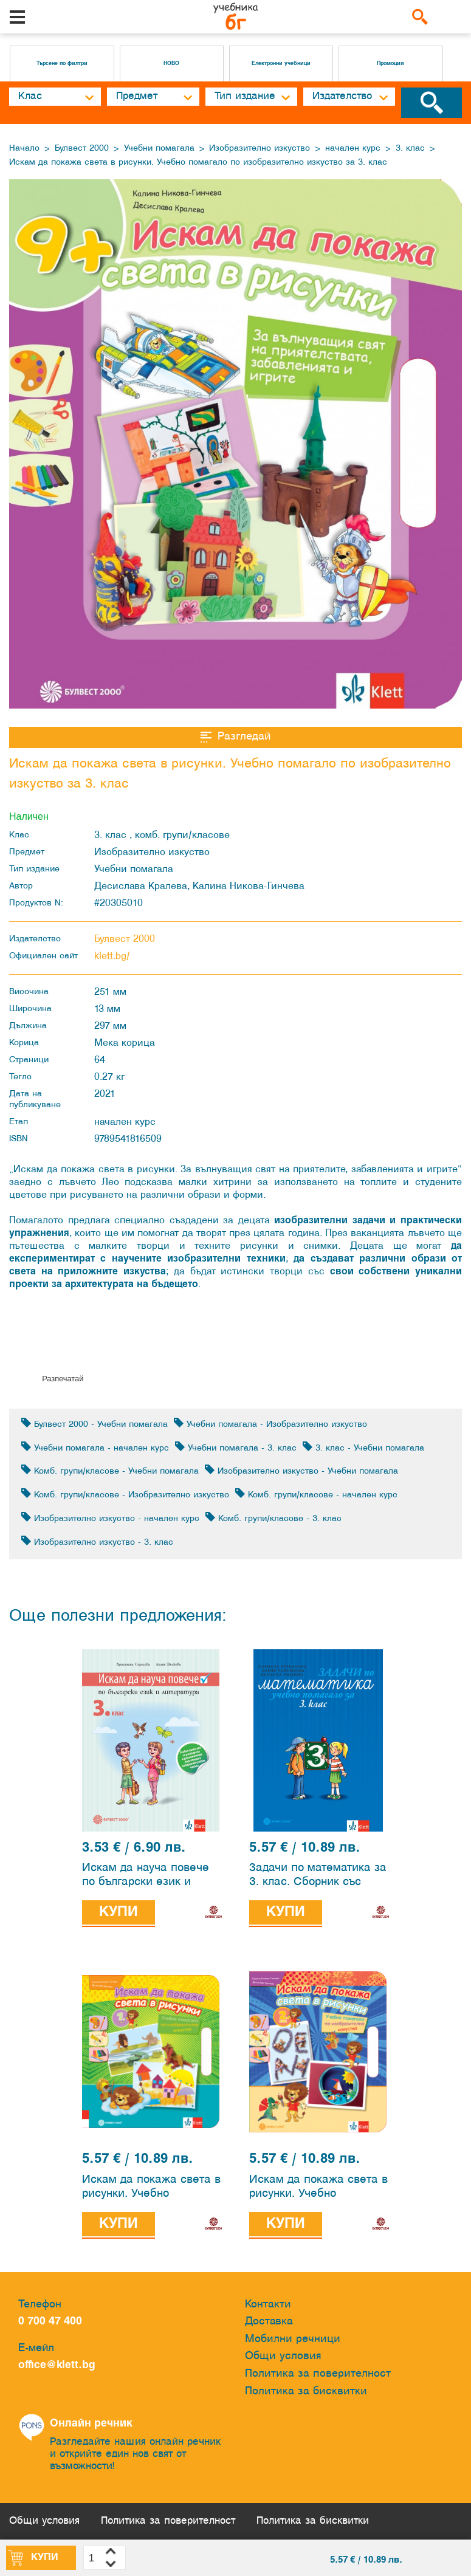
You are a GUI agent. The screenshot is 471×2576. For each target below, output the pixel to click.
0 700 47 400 (53, 2322)
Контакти (268, 2305)
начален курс (352, 149)
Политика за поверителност (318, 2374)
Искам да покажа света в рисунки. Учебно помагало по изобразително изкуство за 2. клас (318, 2189)
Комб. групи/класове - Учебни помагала (110, 1470)
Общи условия (283, 2357)
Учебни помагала (159, 149)
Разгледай (235, 737)
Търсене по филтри (62, 63)
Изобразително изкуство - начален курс (110, 1518)
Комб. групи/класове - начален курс (316, 1494)
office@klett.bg (56, 2366)
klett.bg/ (112, 956)
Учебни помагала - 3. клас (236, 1447)
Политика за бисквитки (306, 2391)
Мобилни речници (292, 2339)
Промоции (390, 63)
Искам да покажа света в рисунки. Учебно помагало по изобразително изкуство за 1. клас (151, 2189)
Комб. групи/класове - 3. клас (273, 1518)
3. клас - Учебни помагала (363, 1447)
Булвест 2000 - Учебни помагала (94, 1423)
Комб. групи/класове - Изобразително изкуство (125, 1494)
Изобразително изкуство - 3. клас (97, 1541)
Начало (24, 149)
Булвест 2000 (82, 149)
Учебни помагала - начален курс (95, 1447)
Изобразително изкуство (259, 149)
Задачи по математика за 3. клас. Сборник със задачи (318, 1877)
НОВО (171, 63)
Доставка (269, 2322)
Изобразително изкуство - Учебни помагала (301, 1470)
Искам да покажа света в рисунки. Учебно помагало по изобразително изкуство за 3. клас (198, 163)
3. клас (410, 149)
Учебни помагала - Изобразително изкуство (270, 1423)
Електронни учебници (281, 63)
